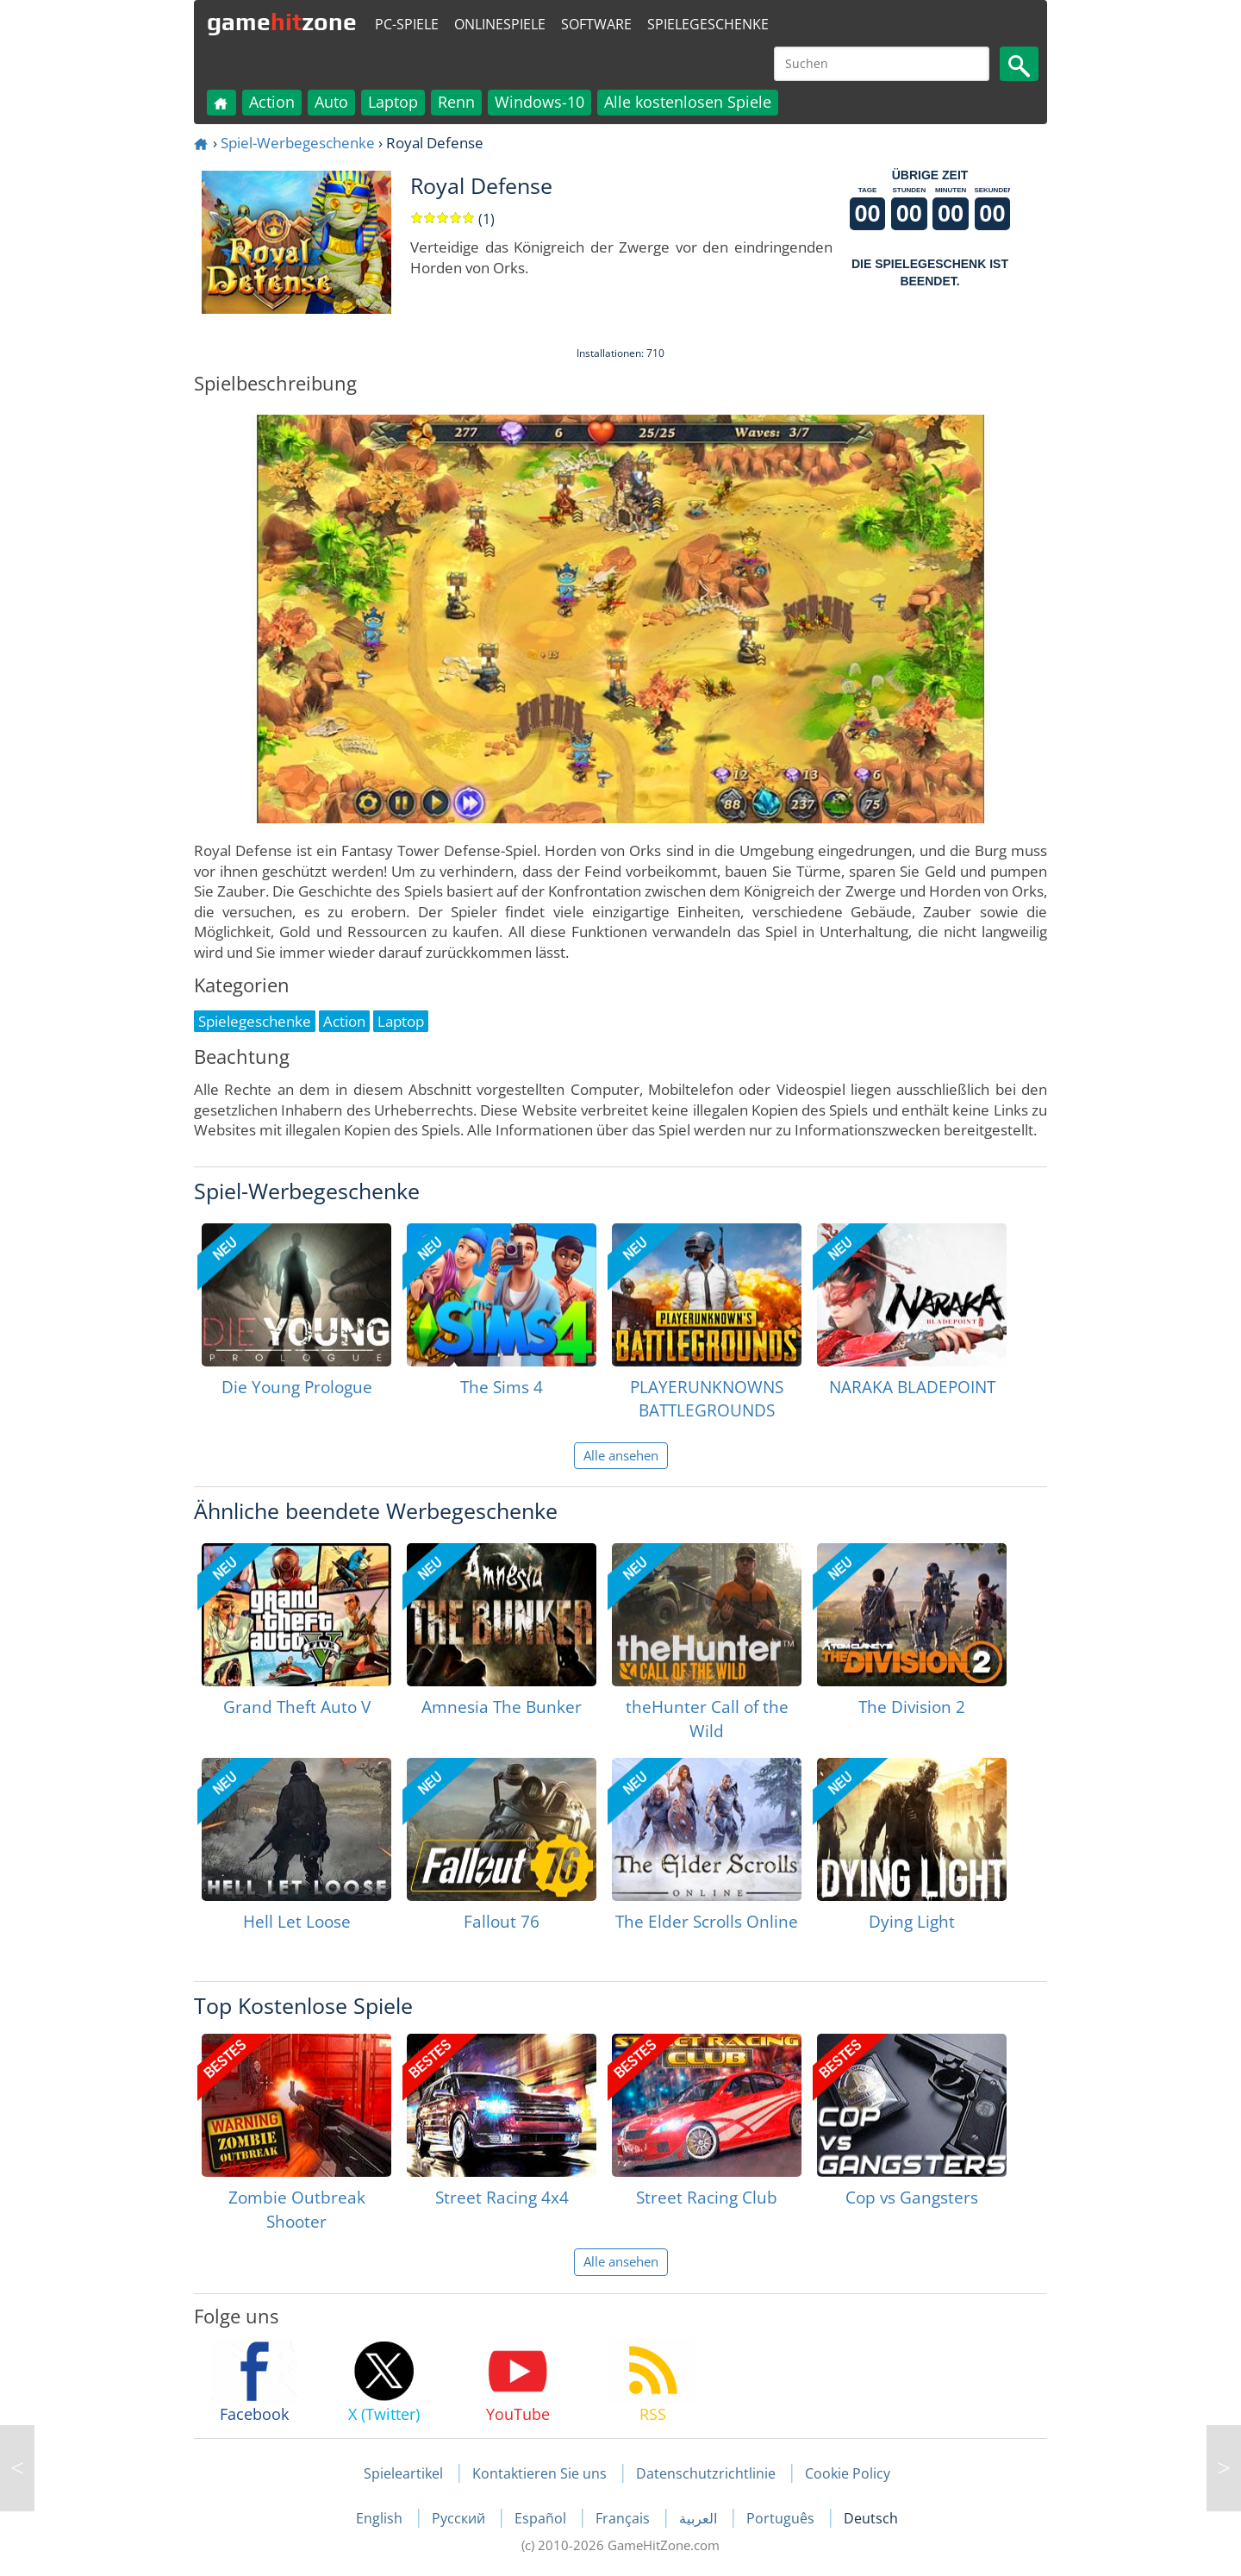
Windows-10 (539, 101)
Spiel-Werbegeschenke (298, 143)
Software (596, 24)
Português (782, 2518)
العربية (699, 2518)
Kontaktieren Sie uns (539, 2473)
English (381, 2518)
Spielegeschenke (708, 24)
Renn (456, 101)
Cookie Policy (847, 2473)
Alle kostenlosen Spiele (687, 101)
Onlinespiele (500, 24)
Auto (331, 101)
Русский (460, 2518)
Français (624, 2518)
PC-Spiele (407, 24)
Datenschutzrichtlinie (706, 2473)
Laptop (393, 101)
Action (272, 101)
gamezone (282, 21)
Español (542, 2518)
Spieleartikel (403, 2473)
